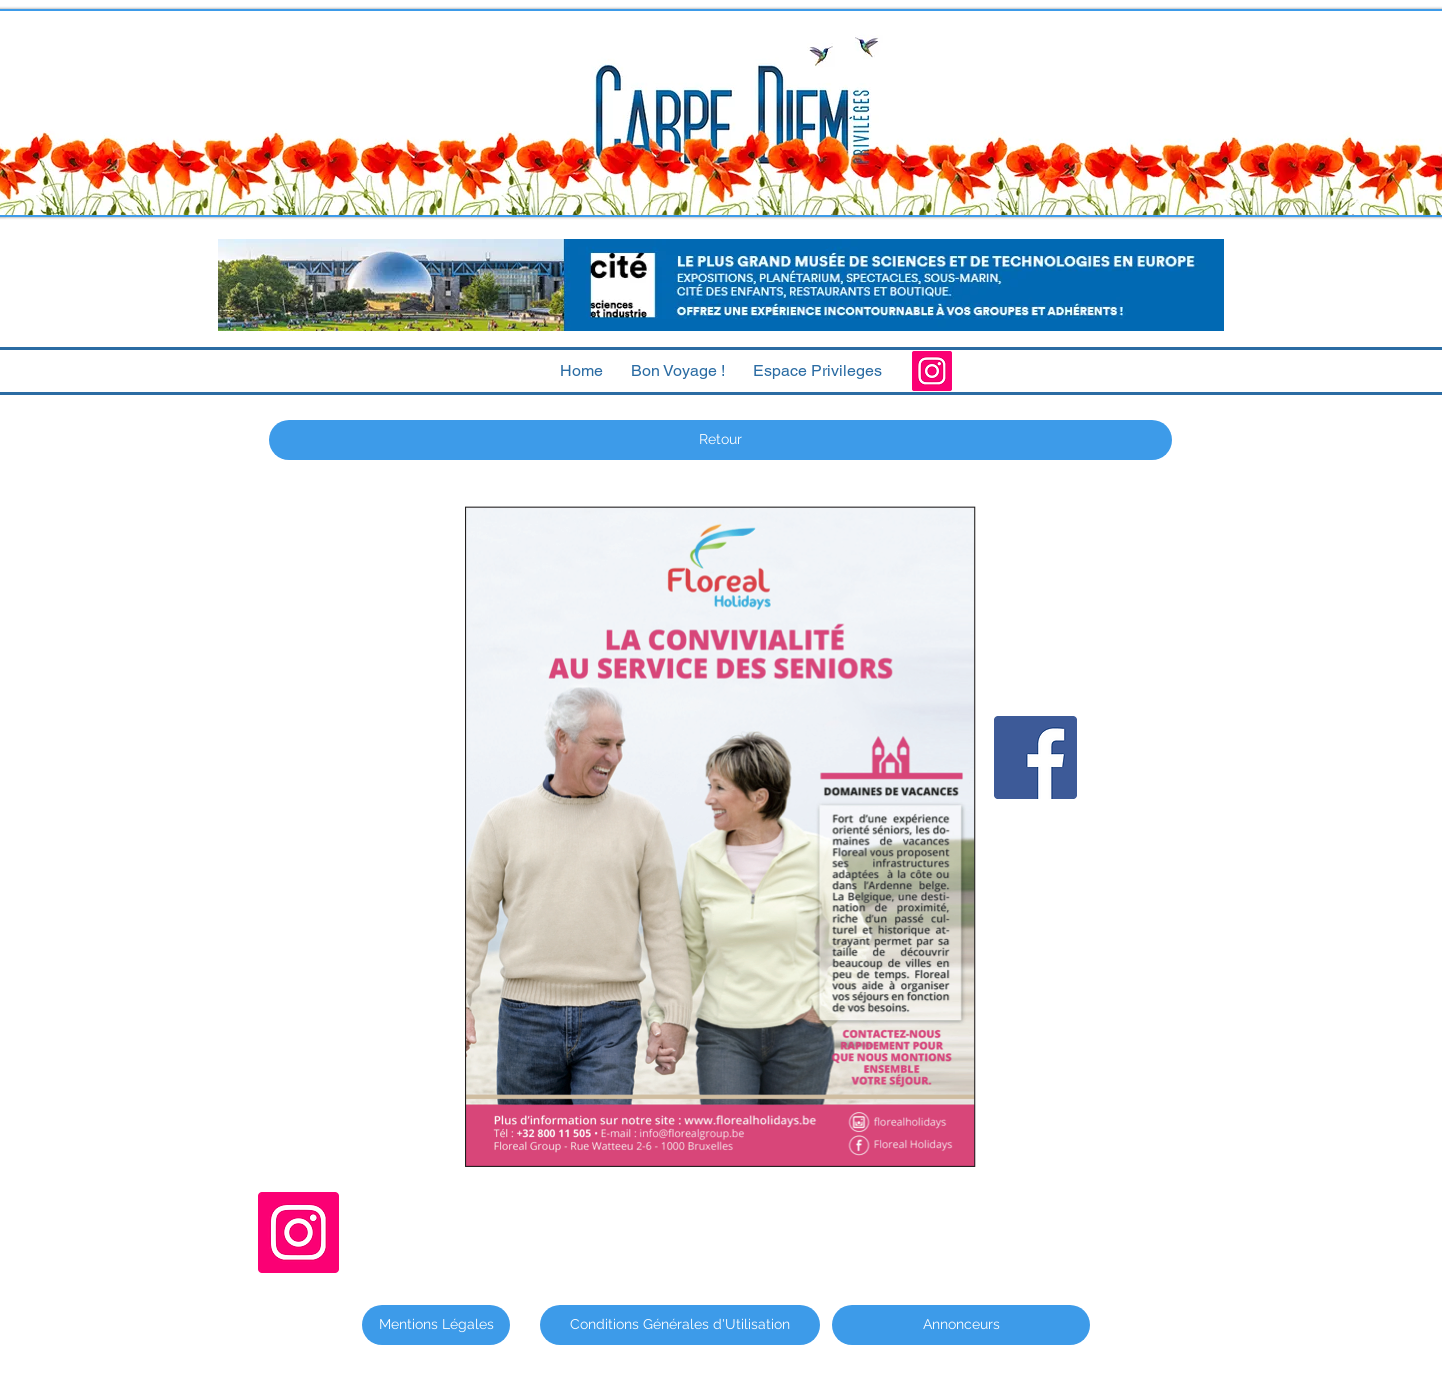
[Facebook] (1035, 757)
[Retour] (720, 440)
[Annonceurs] (961, 1325)
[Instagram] (932, 371)
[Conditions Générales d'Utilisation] (680, 1325)
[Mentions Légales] (436, 1325)
